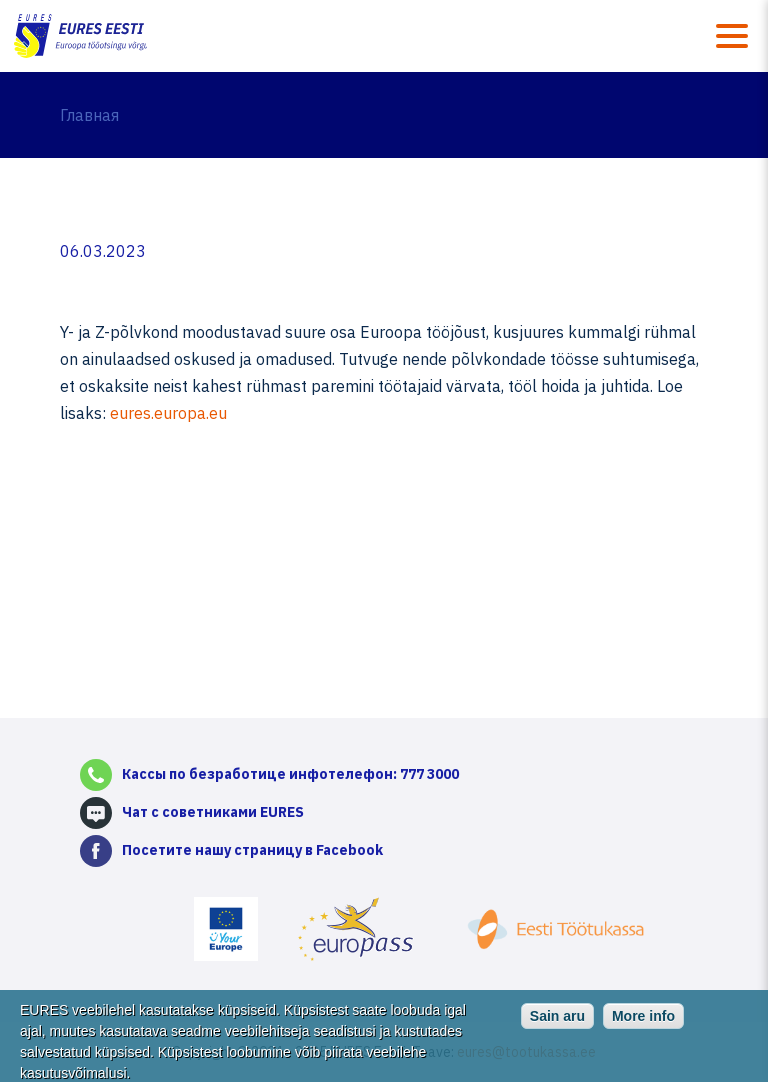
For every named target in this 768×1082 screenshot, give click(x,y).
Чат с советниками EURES (213, 812)
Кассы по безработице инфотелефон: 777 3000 (290, 774)
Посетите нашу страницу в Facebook (252, 850)
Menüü (732, 36)
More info (643, 1023)
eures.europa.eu (168, 413)
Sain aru (557, 1023)
